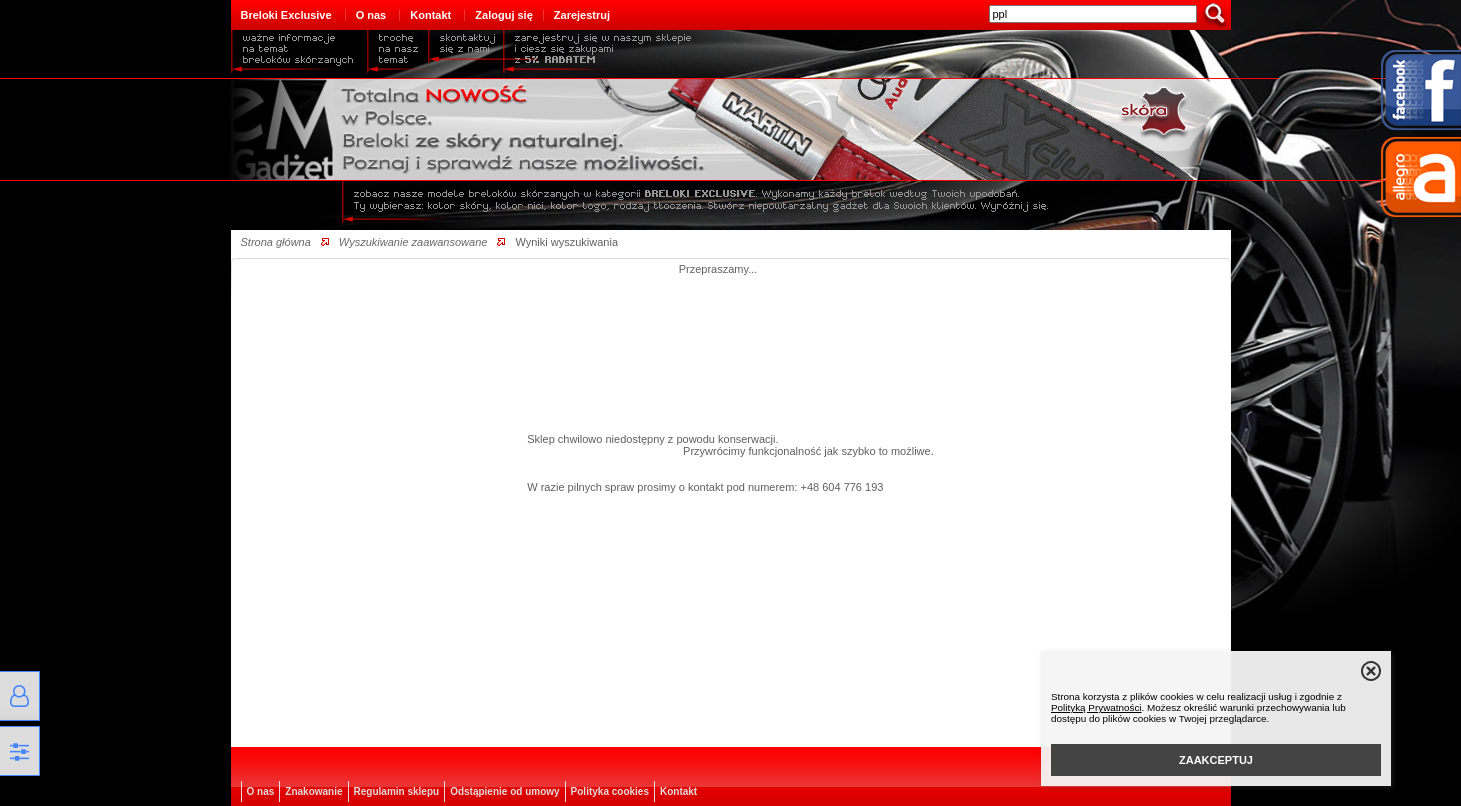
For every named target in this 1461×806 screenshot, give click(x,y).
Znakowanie (313, 791)
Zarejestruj (582, 15)
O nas (371, 15)
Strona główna (276, 242)
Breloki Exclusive (286, 15)
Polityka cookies (610, 791)
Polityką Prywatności (1096, 707)
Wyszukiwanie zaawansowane (413, 242)
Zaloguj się (503, 15)
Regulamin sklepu (397, 791)
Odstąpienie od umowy (504, 791)
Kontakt (430, 15)
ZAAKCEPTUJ (1216, 760)
